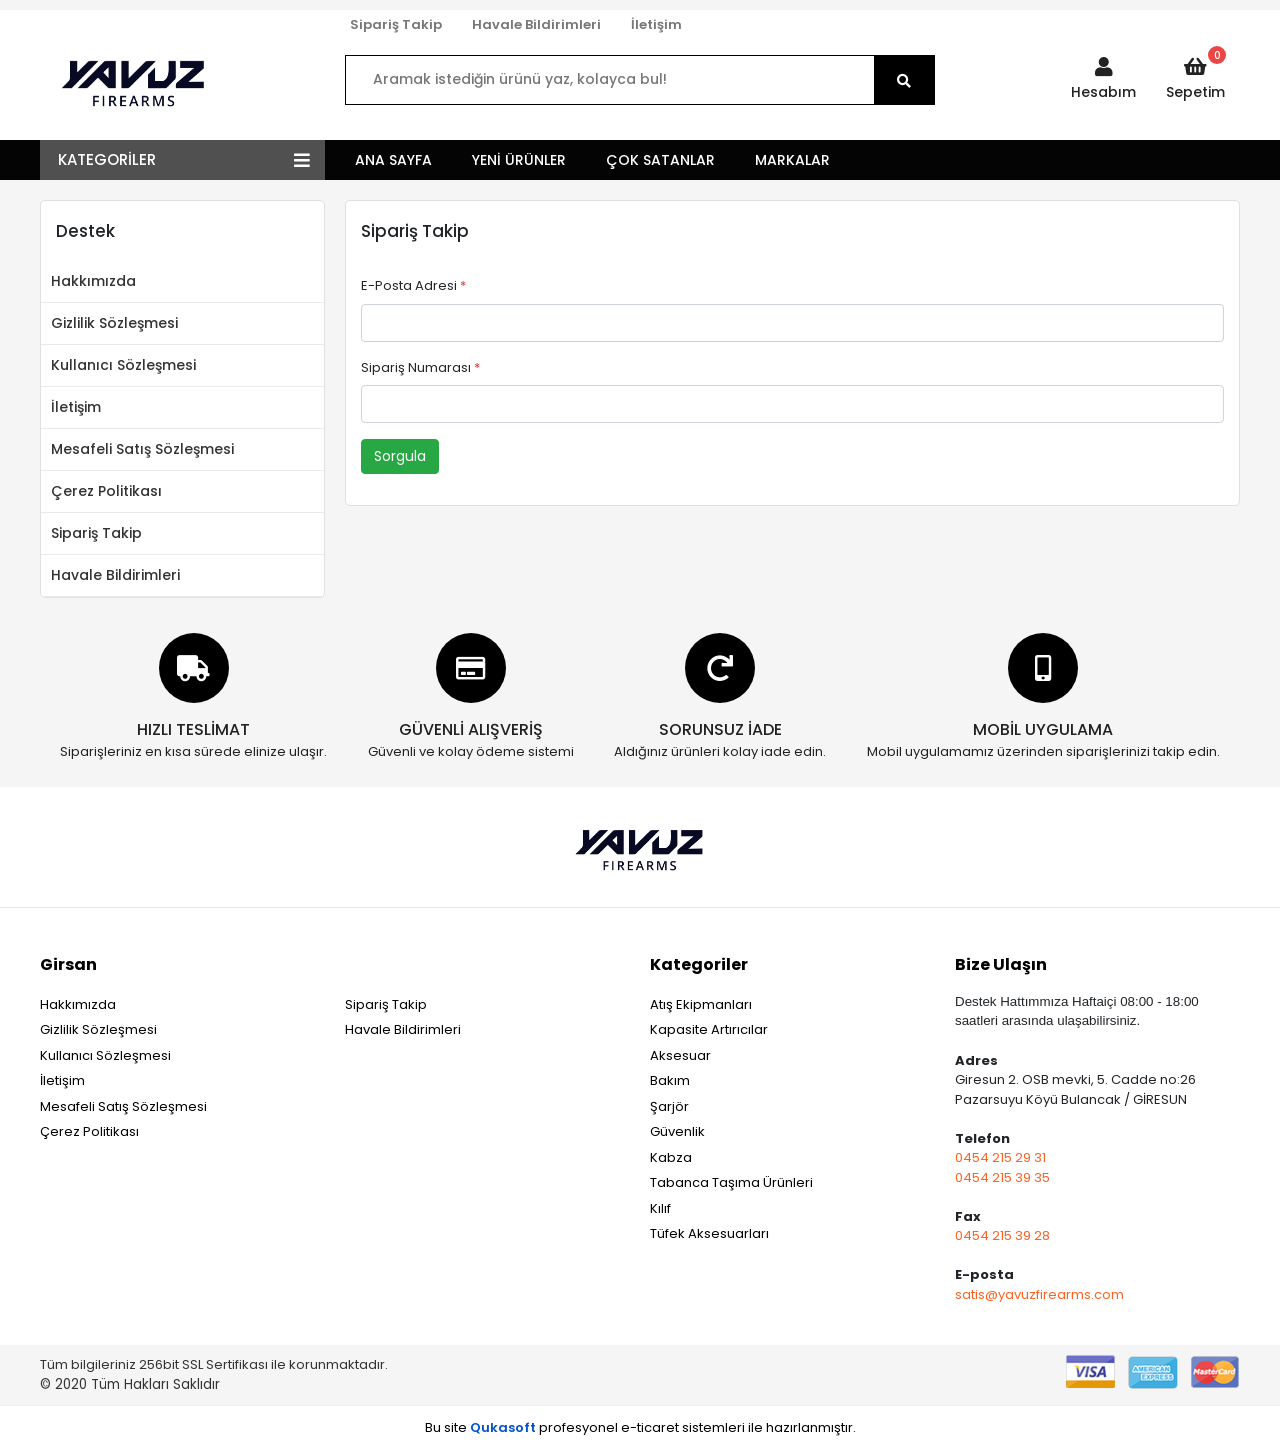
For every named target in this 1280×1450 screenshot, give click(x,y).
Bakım (670, 1080)
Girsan (68, 964)
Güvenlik (677, 1131)
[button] (1103, 80)
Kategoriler (699, 964)
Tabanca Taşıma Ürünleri (731, 1182)
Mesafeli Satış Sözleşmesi (142, 449)
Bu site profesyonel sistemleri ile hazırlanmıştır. (640, 1427)
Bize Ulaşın (1001, 964)
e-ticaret (650, 1427)
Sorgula (400, 456)
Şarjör (669, 1106)
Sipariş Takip (396, 24)
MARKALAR (792, 160)
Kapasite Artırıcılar (709, 1029)
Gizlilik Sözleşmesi (114, 323)
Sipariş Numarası (420, 367)
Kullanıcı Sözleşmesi (123, 365)
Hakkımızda (93, 281)
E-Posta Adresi (413, 285)
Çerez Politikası (106, 491)
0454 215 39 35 (1002, 1177)
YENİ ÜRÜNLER (519, 160)
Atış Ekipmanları (701, 1004)
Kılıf (660, 1208)
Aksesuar (680, 1055)
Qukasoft (503, 1427)
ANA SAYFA (393, 160)
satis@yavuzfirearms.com (1039, 1294)
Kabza (671, 1157)
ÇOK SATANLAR (660, 160)
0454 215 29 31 (1000, 1157)
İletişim (656, 24)
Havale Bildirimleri (536, 24)
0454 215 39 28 (1002, 1235)
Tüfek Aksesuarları (709, 1233)
